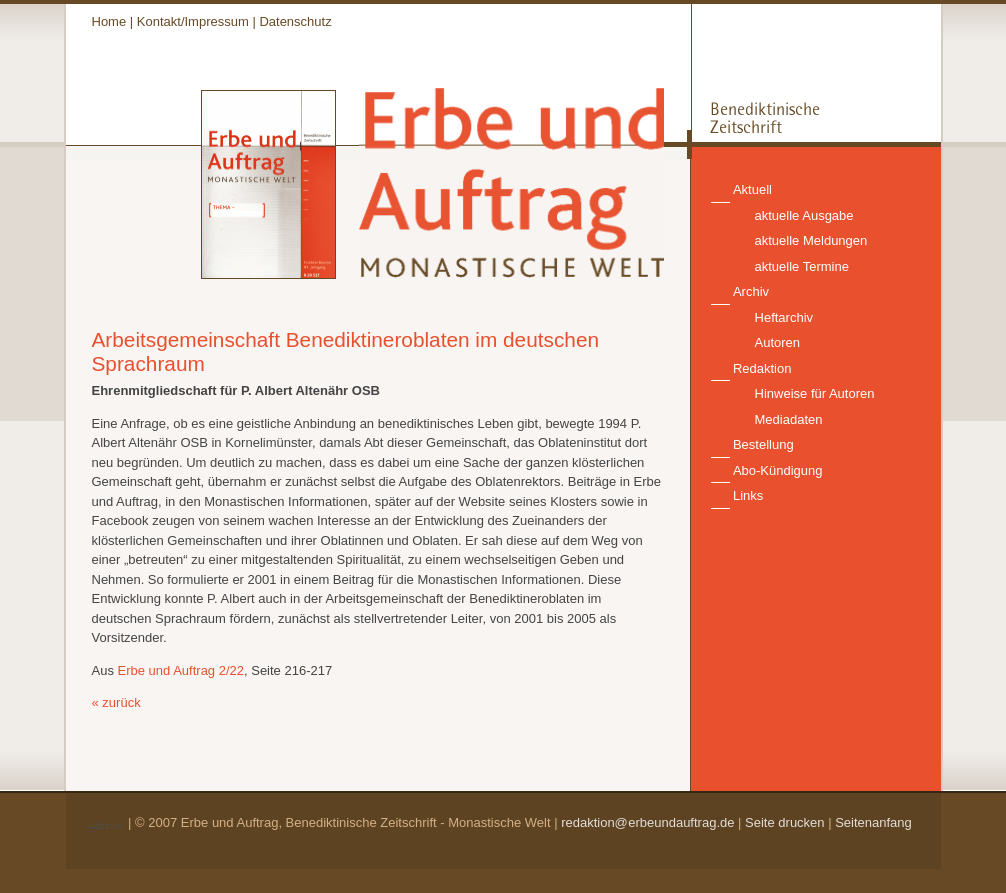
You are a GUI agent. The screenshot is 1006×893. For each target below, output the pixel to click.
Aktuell (752, 189)
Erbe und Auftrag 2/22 (181, 670)
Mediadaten (789, 419)
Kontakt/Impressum (193, 21)
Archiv (751, 291)
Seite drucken (785, 822)
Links (748, 495)
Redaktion (762, 368)
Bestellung (763, 444)
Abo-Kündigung (778, 470)
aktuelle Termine (802, 266)
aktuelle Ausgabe (804, 215)
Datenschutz (295, 21)
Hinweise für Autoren (815, 393)
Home (109, 21)
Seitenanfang (873, 822)
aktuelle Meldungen (811, 240)
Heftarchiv (784, 317)
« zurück (116, 702)
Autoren (778, 342)
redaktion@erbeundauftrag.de (647, 822)
